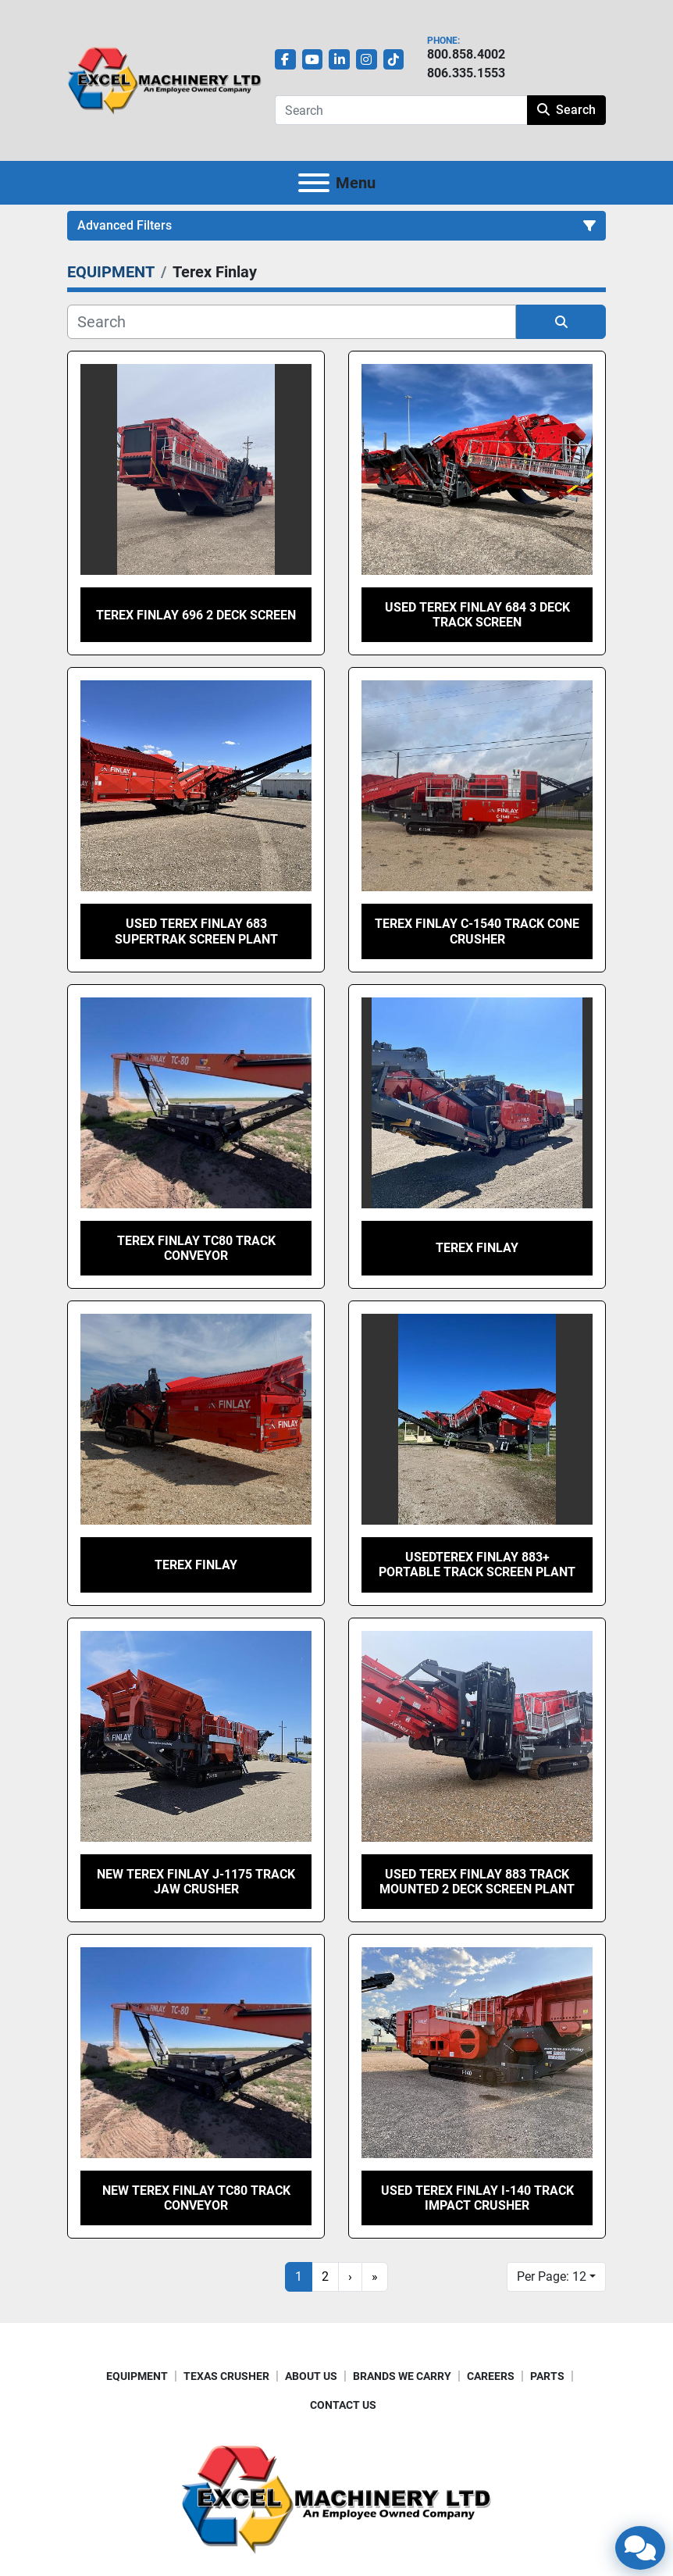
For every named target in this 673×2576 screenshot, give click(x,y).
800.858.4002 (466, 54)
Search (566, 109)
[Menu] (313, 182)
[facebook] (285, 59)
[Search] (401, 110)
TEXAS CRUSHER (226, 2376)
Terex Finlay (477, 1247)
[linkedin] (339, 59)
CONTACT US (343, 2405)
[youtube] (312, 59)
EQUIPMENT (137, 2376)
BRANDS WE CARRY (402, 2376)
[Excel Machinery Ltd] (336, 2498)
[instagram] (366, 59)
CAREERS (491, 2376)
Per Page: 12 (551, 2276)
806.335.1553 (466, 73)
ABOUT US (311, 2376)
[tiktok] (393, 59)
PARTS (547, 2376)
